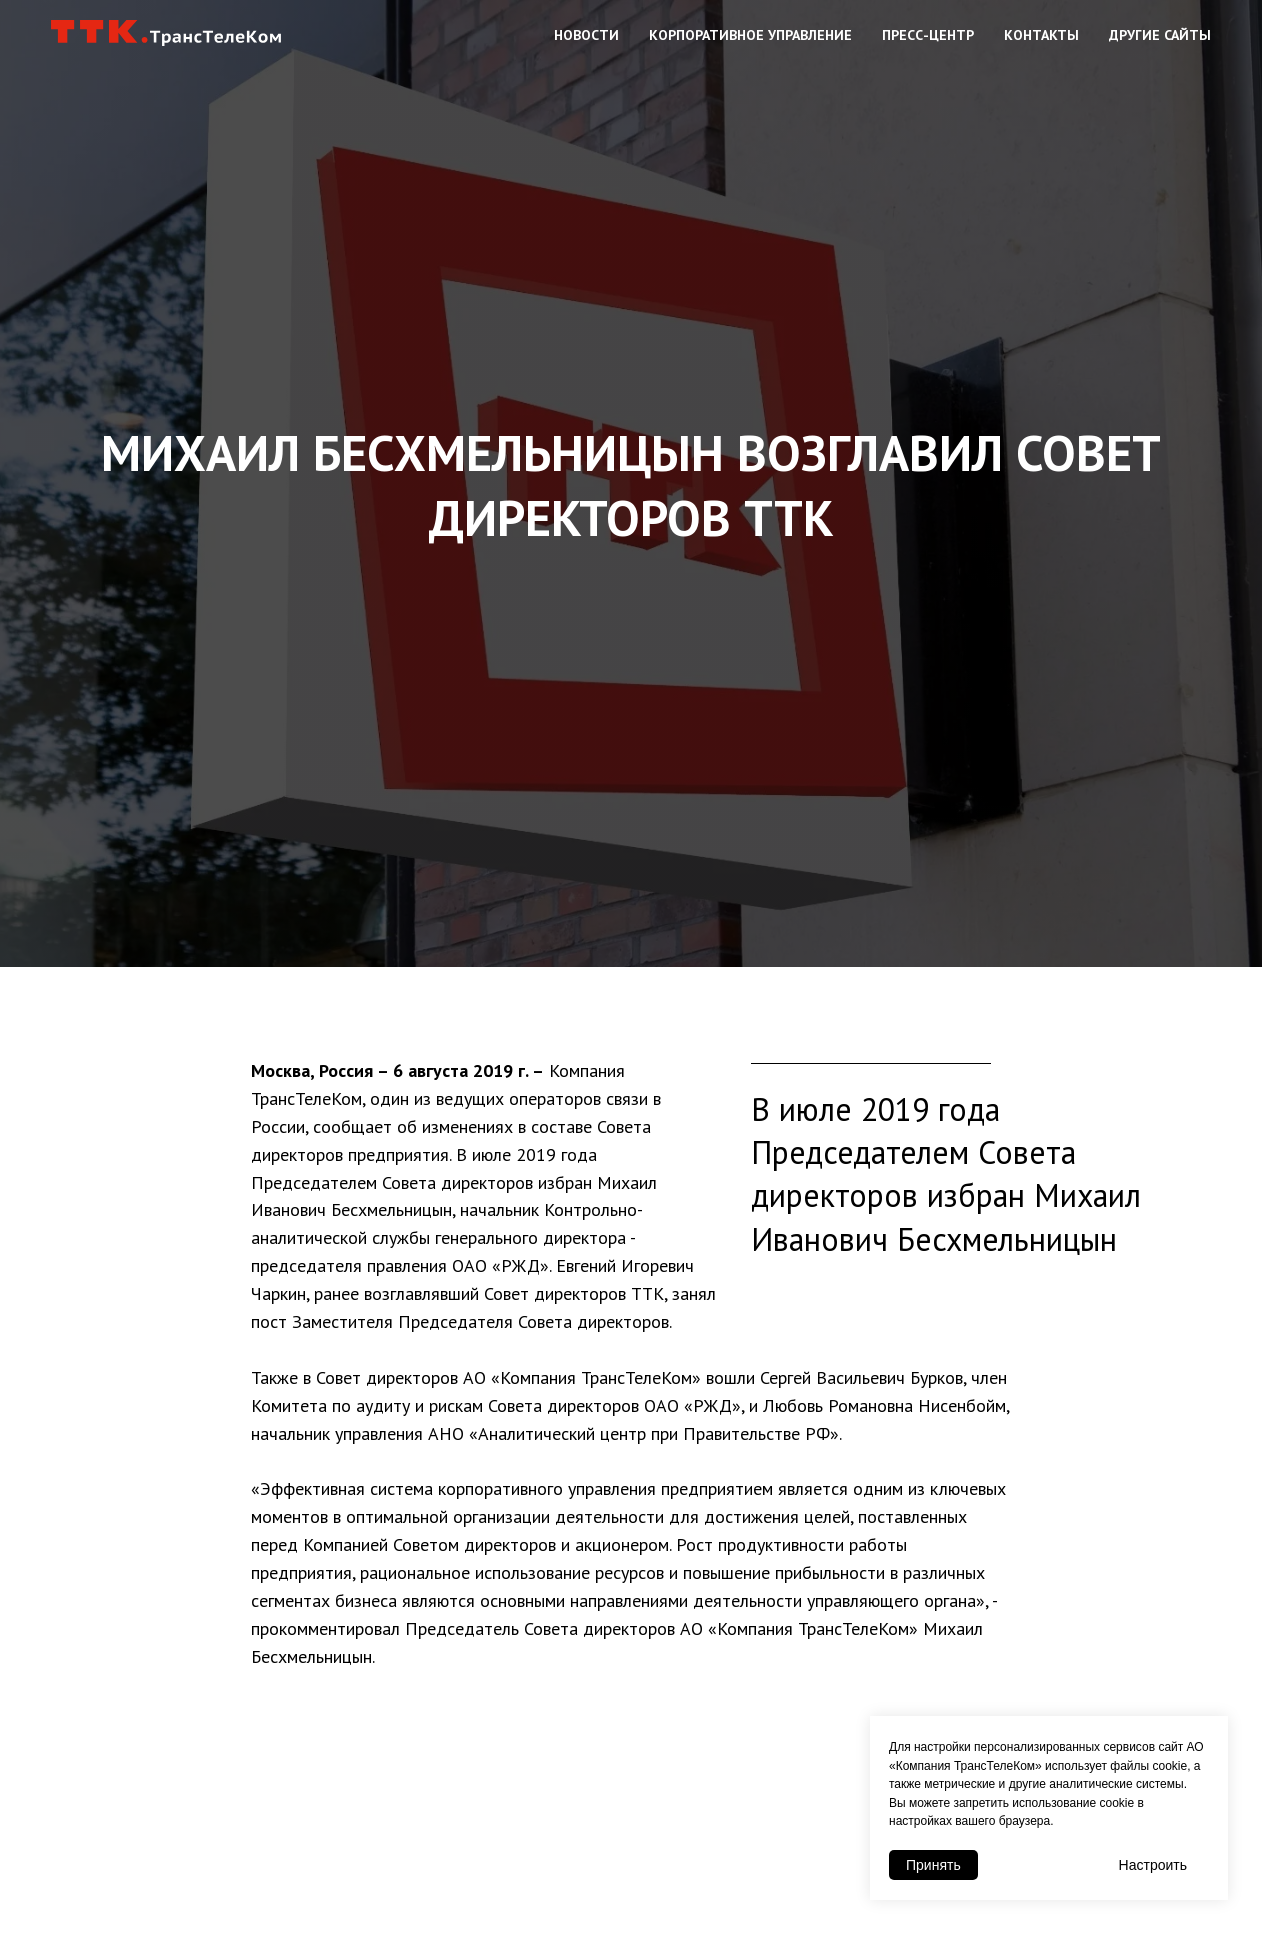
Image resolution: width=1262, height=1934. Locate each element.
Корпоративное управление (750, 35)
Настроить (1153, 1865)
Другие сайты (1160, 35)
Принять (933, 1865)
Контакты (1041, 35)
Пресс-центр (928, 35)
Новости (586, 35)
